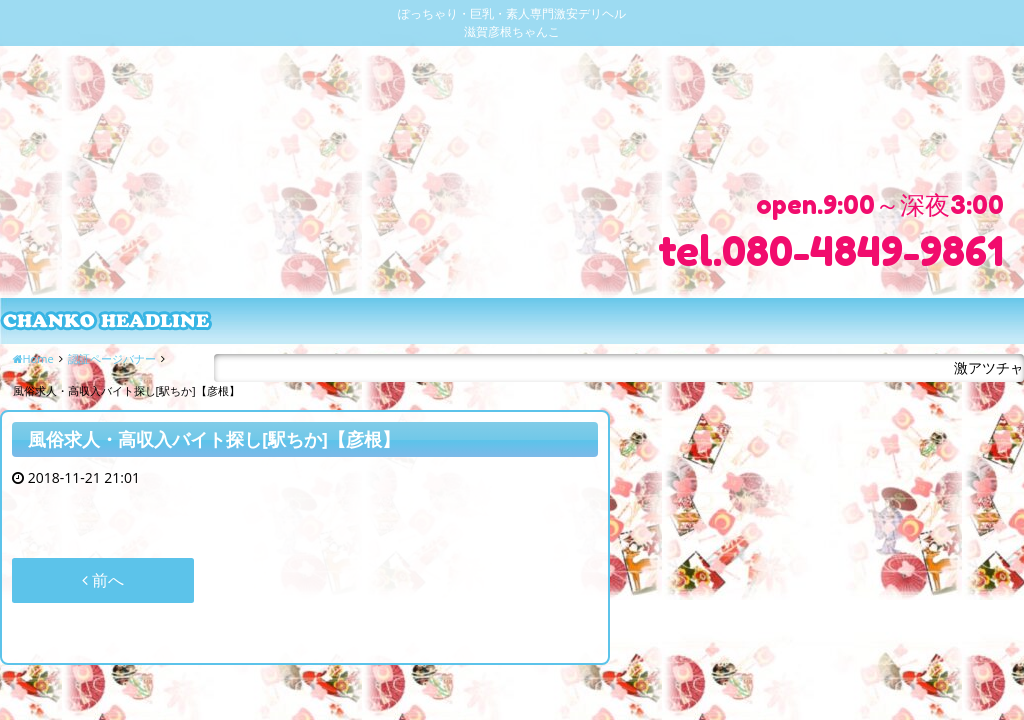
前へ (103, 580)
